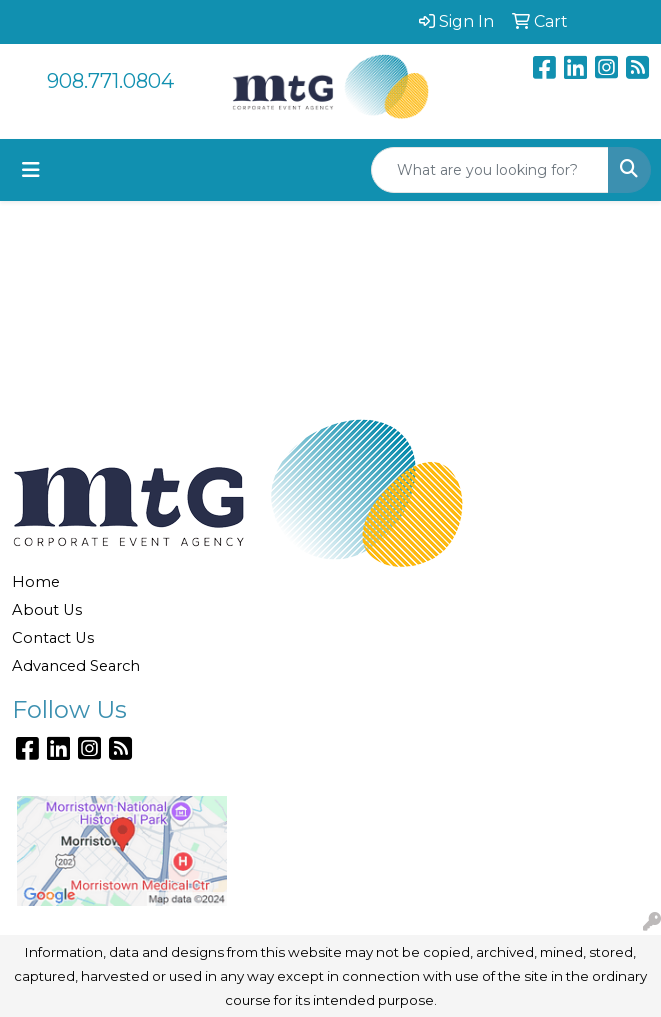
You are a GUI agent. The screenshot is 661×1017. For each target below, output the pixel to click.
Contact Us (53, 638)
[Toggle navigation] (31, 170)
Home (36, 582)
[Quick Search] (490, 170)
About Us (47, 610)
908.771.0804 (110, 81)
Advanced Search (76, 666)
